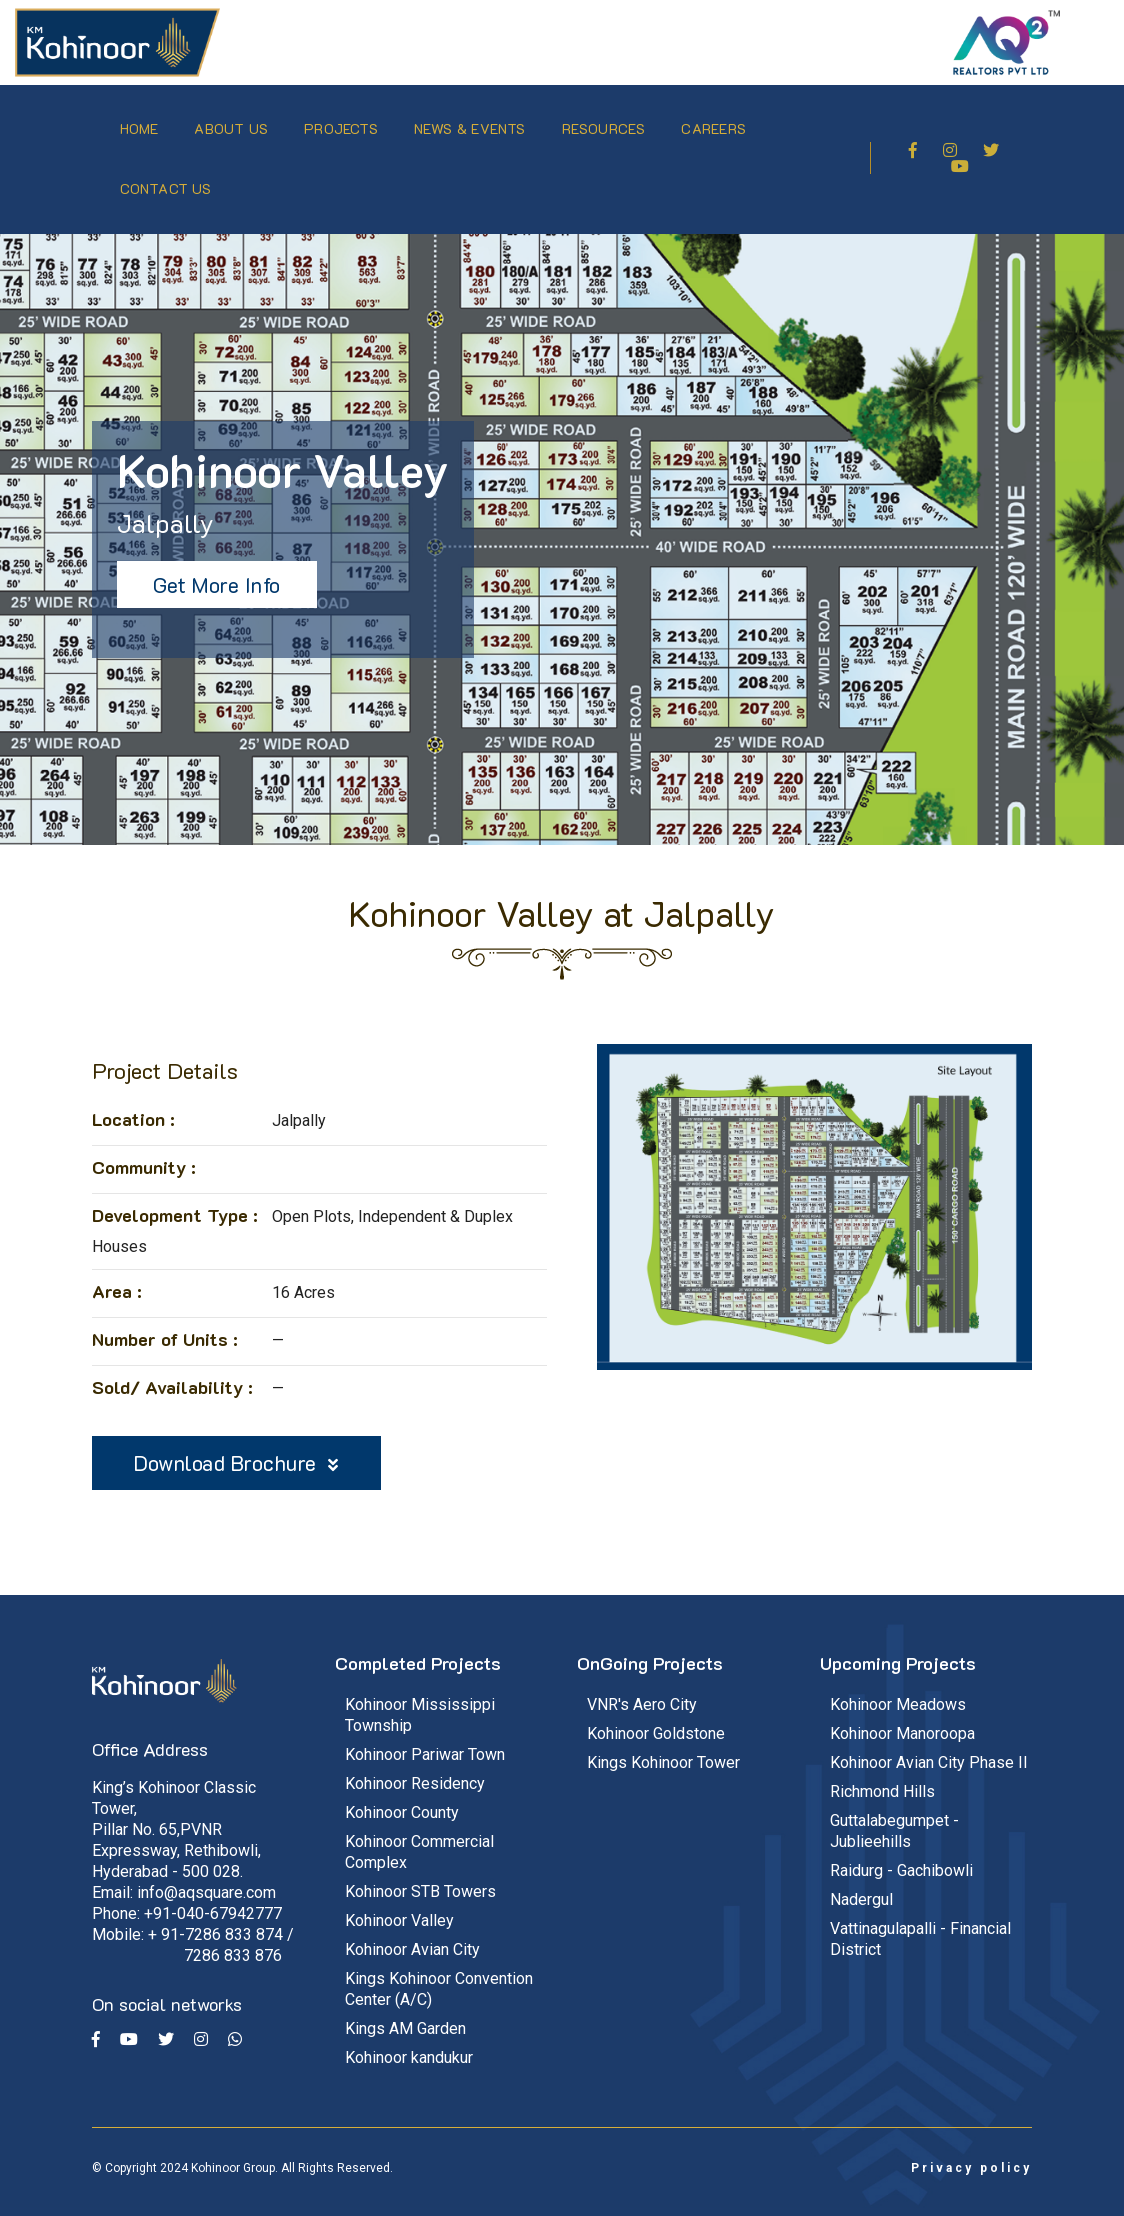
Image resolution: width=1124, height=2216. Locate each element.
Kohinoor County (402, 1793)
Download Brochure (236, 1443)
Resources (609, 119)
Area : (117, 1272)
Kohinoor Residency (415, 1764)
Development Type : (175, 1196)
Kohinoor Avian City (412, 1930)
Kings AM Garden (405, 2009)
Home (144, 119)
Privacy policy (971, 2149)
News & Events (475, 119)
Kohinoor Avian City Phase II (929, 1743)
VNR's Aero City (642, 1685)
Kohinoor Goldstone (656, 1714)
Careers (719, 119)
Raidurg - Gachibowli (901, 1851)
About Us (237, 119)
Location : (133, 1100)
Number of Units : (165, 1320)
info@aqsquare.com (206, 1874)
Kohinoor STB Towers (420, 1872)
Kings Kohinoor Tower (663, 1743)
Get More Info (217, 565)
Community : (144, 1148)
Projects (347, 119)
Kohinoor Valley (399, 1901)
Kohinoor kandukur (409, 2038)
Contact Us (171, 179)
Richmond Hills (882, 1772)
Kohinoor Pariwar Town (425, 1735)
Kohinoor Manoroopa (902, 1714)
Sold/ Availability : (172, 1368)
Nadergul (861, 1880)
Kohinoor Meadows (898, 1685)
